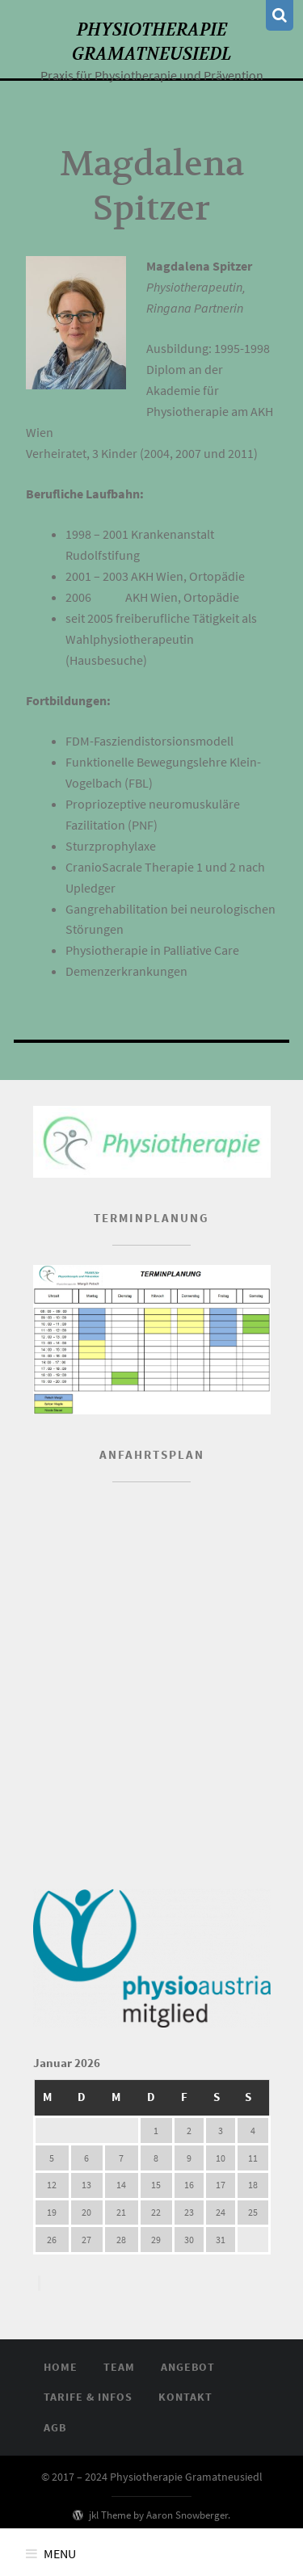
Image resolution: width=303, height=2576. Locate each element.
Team (119, 2367)
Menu (60, 2553)
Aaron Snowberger (187, 2514)
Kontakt (185, 2396)
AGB (55, 2427)
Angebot (188, 2367)
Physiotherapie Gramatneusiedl (151, 41)
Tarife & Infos (88, 2396)
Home (61, 2367)
